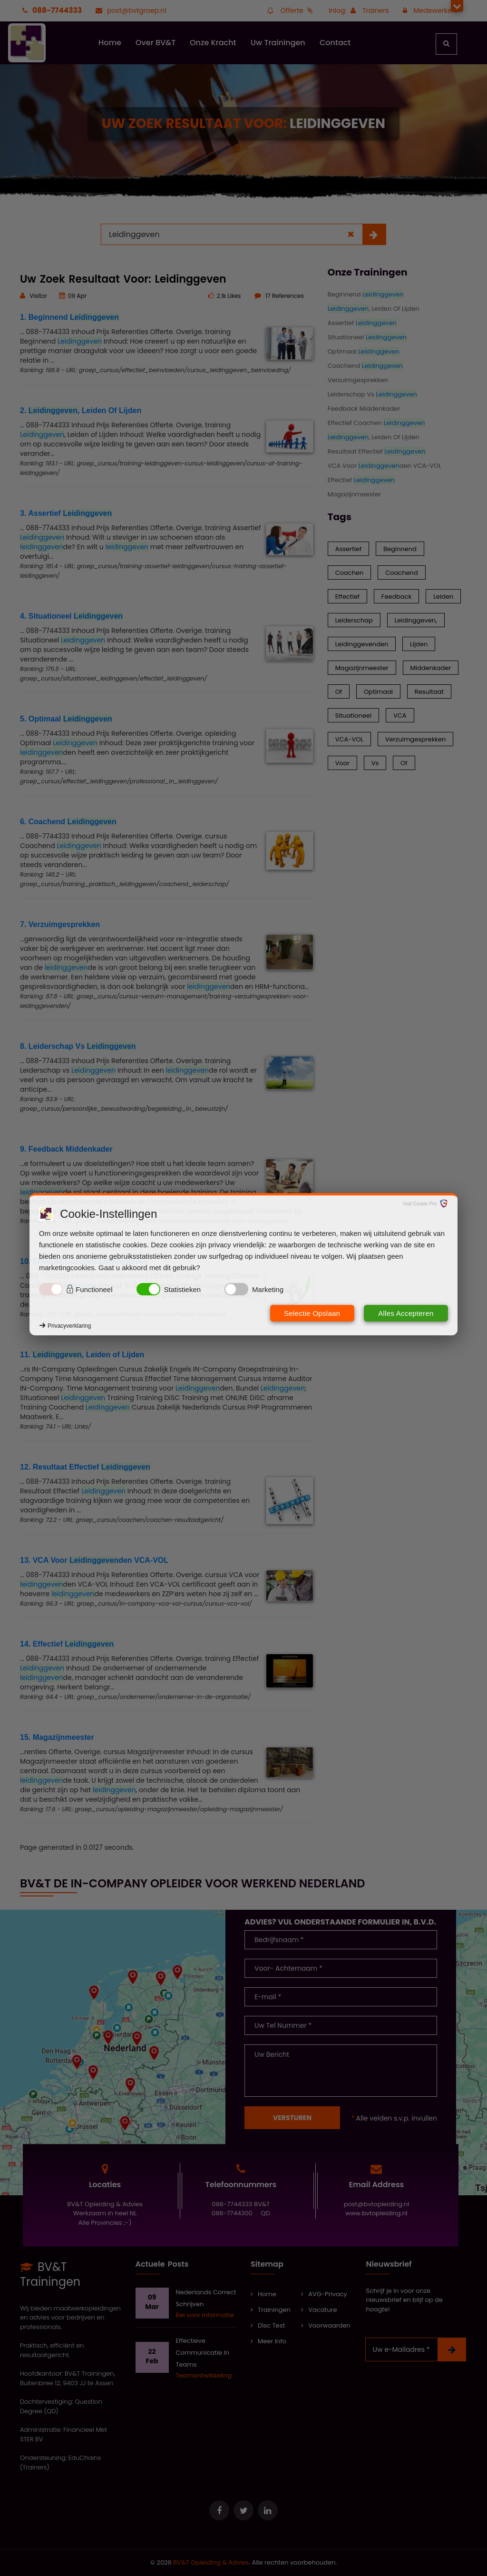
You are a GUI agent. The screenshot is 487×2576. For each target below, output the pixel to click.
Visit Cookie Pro (420, 1203)
